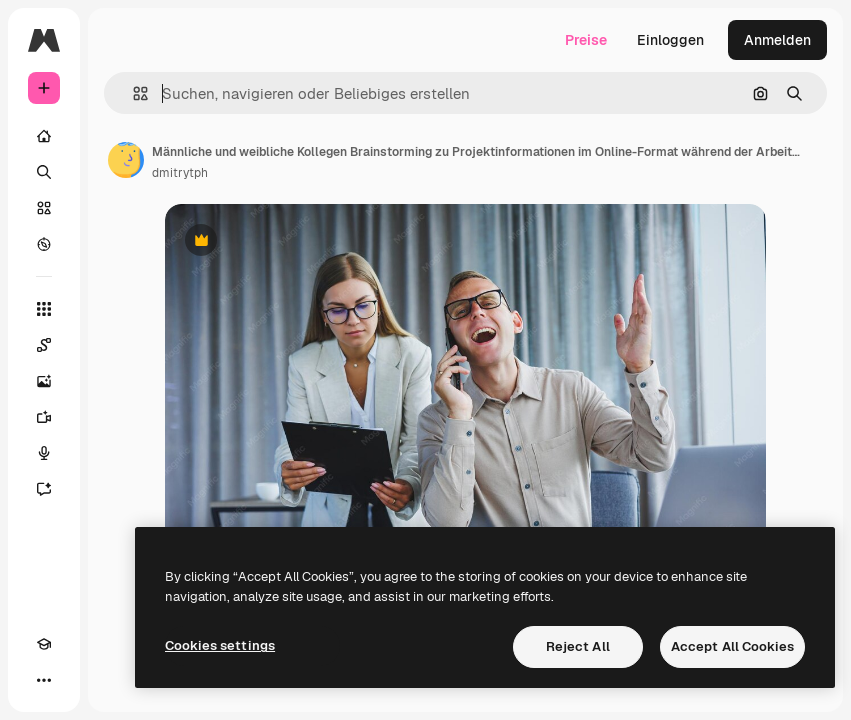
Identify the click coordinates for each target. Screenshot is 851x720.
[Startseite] (44, 136)
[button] (132, 93)
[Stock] (44, 208)
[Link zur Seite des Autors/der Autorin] (126, 160)
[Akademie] (44, 644)
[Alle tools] (44, 309)
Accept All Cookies (732, 646)
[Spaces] (44, 345)
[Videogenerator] (44, 417)
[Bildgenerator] (44, 381)
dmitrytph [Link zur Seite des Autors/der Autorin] (180, 173)
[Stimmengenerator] (44, 453)
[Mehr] (44, 680)
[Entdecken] (44, 244)
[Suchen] (44, 172)
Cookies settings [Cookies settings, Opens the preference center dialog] (220, 645)
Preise (586, 40)
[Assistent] (44, 489)
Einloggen (670, 40)
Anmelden (777, 40)
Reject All (578, 646)
